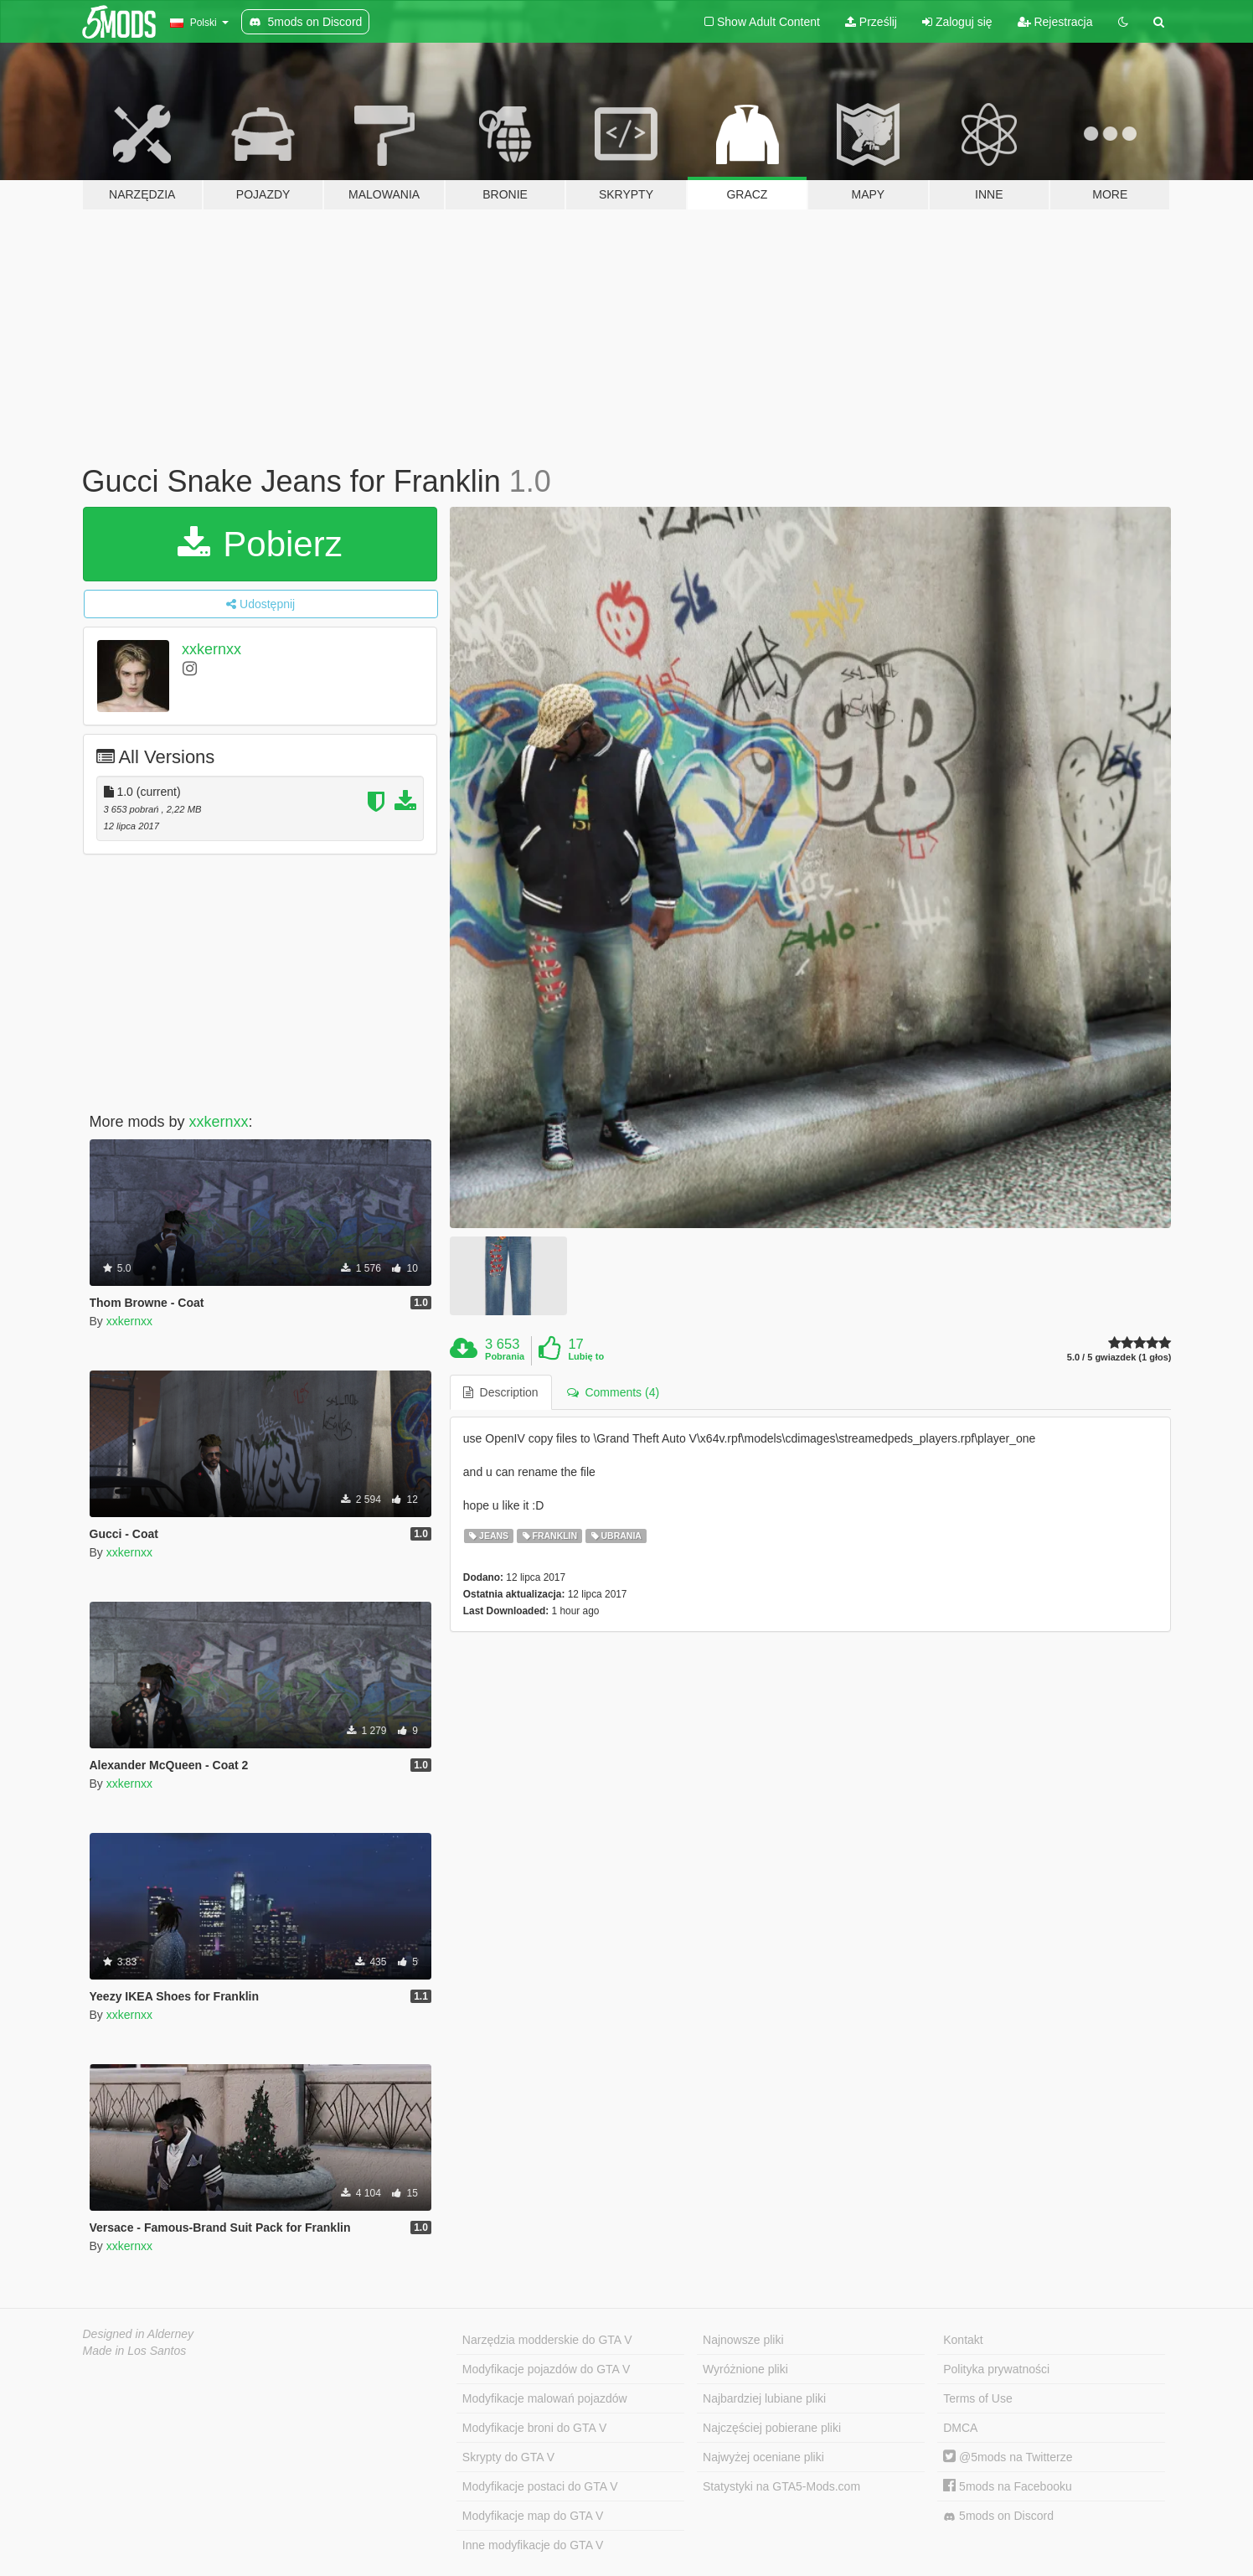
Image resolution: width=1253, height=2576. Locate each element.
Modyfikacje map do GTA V (533, 2515)
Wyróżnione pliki (745, 2369)
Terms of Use (977, 2398)
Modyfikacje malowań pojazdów (544, 2398)
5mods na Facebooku (1007, 2486)
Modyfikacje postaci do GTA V (540, 2486)
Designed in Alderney (138, 2334)
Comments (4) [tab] (613, 1392)
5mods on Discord (998, 2516)
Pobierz (260, 544)
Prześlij (871, 21)
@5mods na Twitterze (1007, 2457)
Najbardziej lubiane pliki (764, 2398)
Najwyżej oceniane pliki (763, 2457)
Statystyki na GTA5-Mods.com (781, 2486)
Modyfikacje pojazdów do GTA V (546, 2369)
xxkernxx (211, 649)
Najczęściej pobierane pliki (772, 2427)
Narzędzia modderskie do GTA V (547, 2339)
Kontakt (962, 2339)
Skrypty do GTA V (508, 2457)
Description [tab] (501, 1392)
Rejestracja (1055, 21)
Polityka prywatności (996, 2369)
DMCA (960, 2427)
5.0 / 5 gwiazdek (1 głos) (1119, 1357)
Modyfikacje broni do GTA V (534, 2427)
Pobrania (504, 1356)
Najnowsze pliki (743, 2339)
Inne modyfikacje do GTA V (533, 2545)
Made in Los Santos (135, 2350)
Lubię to (586, 1356)
